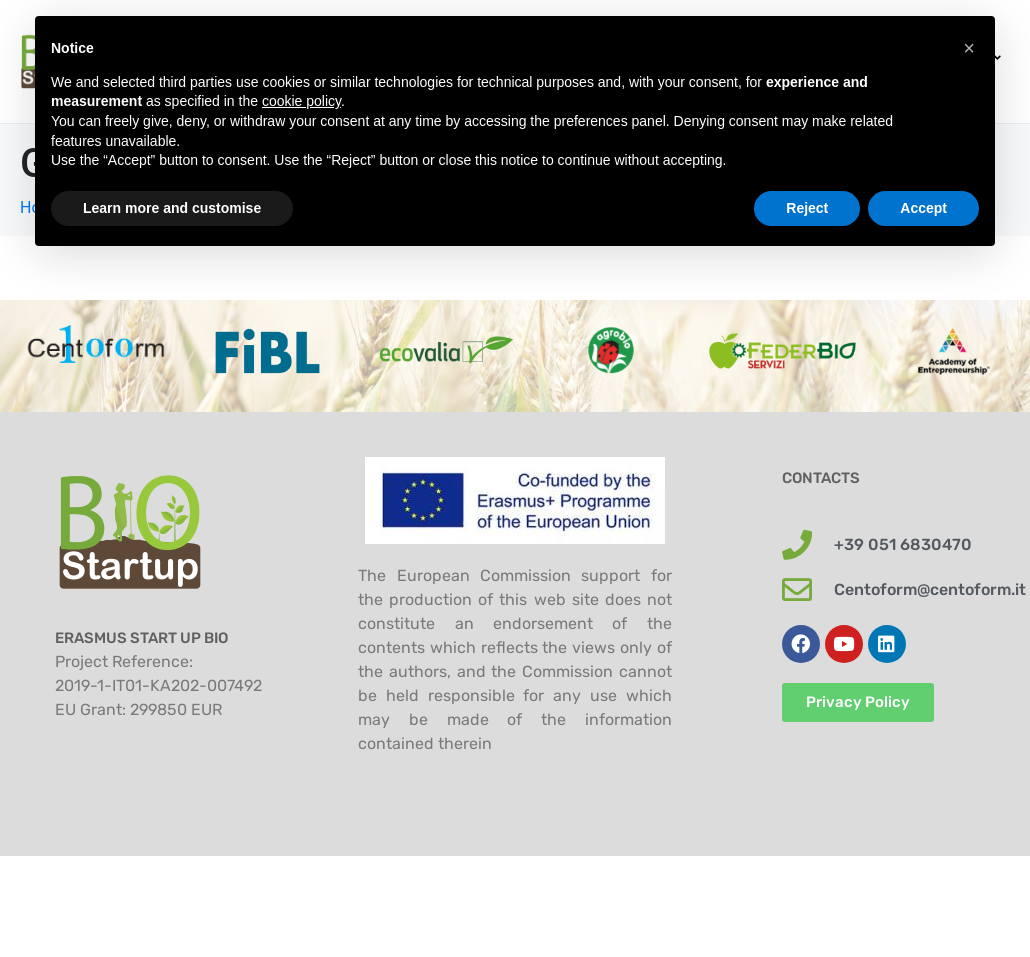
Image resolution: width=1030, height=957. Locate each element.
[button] (969, 48)
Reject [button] (807, 208)
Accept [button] (923, 208)
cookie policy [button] (301, 101)
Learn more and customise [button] (172, 208)
